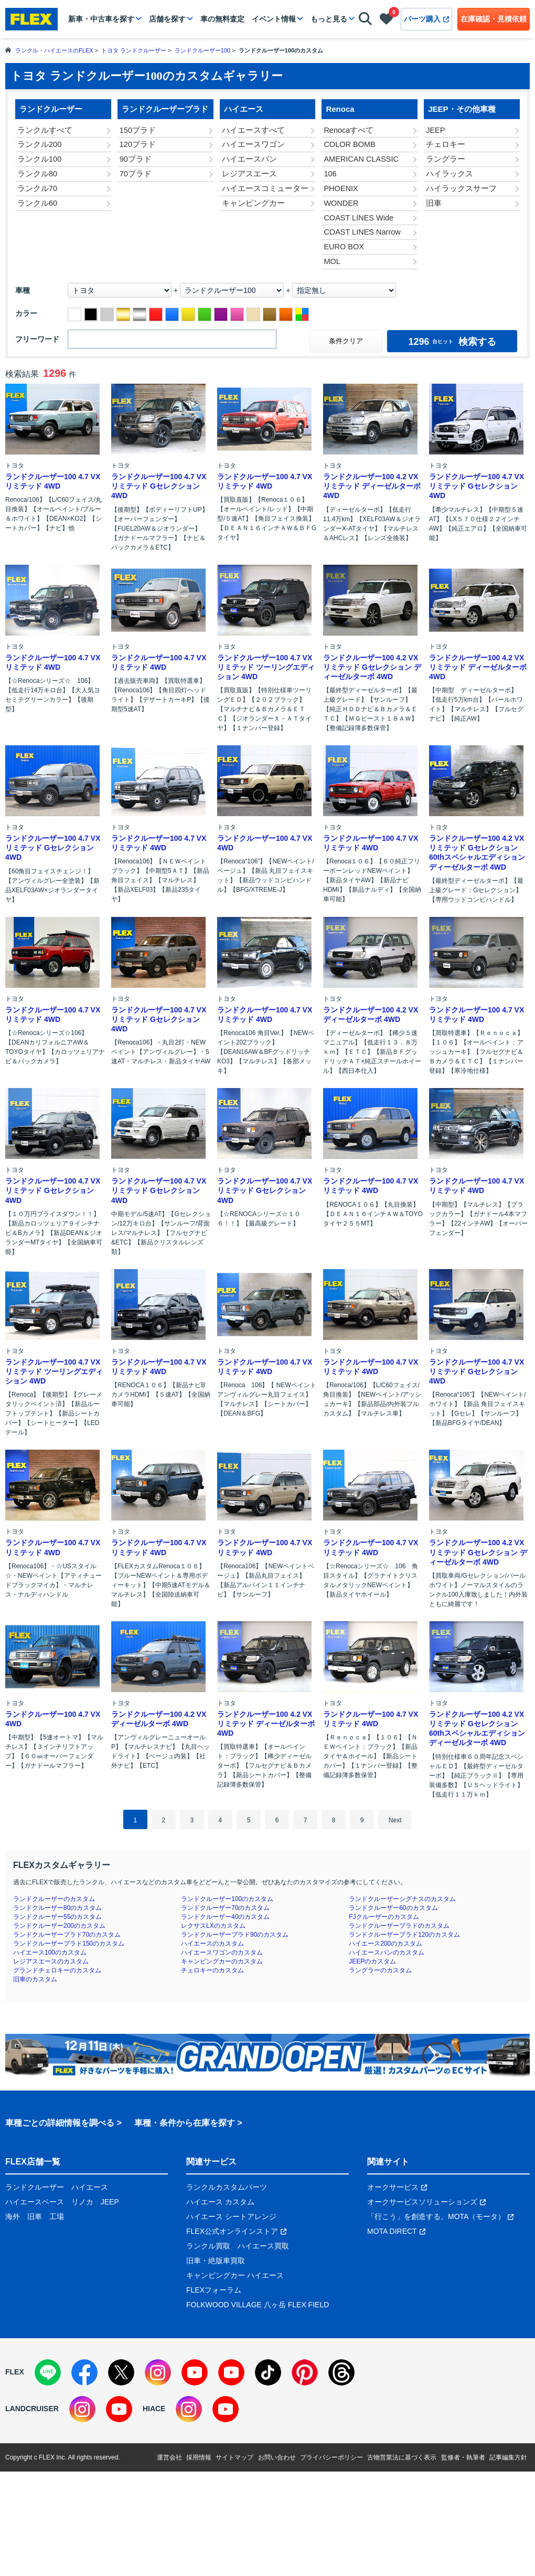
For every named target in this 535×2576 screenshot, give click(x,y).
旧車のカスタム (35, 1979)
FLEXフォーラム (213, 2290)
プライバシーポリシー (331, 2457)
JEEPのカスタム (372, 1961)
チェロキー (445, 144)
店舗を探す (167, 19)
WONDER (341, 203)
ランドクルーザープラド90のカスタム (234, 1934)
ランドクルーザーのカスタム (54, 1899)
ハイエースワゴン (253, 144)
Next (395, 1820)
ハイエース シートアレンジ (231, 2216)
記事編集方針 (508, 2457)
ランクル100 (39, 159)
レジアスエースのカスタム (51, 1961)
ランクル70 (37, 188)
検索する (452, 341)
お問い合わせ (277, 2457)
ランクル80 (37, 174)
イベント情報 (274, 19)
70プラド (136, 174)
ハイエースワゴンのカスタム (222, 1952)
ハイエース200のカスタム (385, 1943)
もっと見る (329, 19)
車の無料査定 (222, 19)
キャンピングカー (253, 203)
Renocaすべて (348, 130)
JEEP (435, 130)
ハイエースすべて (253, 130)
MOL (332, 261)
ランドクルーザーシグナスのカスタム (402, 1899)
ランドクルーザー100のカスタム (227, 1899)
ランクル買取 (208, 2246)
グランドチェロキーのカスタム (57, 1970)
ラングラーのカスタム (380, 1970)
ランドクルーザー (34, 2187)
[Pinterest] (305, 2372)
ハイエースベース (34, 2202)
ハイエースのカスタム (212, 1943)
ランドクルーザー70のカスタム (225, 1908)
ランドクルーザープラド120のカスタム (404, 1934)
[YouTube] (194, 2372)
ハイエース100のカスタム (50, 1952)
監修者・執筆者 (463, 2457)
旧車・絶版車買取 (215, 2260)
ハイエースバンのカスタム (386, 1952)
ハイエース (89, 2187)
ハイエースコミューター (265, 188)
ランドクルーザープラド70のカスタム (67, 1934)
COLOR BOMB (349, 144)
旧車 (434, 203)
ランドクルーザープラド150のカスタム (68, 1943)
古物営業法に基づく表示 (401, 2457)
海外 (12, 2216)
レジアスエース (249, 174)
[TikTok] (268, 2372)
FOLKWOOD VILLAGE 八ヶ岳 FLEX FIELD (257, 2304)
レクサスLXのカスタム (213, 1925)
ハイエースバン (249, 159)
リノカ (82, 2202)
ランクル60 (37, 203)
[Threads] (341, 2372)
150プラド (138, 130)
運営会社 (169, 2457)
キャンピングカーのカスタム (222, 1961)
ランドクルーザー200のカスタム (59, 1925)
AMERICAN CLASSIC (361, 159)
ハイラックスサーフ (461, 188)
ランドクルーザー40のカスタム (225, 1916)
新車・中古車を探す (101, 19)
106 (330, 174)
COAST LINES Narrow (362, 232)
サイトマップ (234, 2457)
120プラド (138, 144)
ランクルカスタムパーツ (226, 2187)
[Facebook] (84, 2372)
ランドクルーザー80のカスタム (57, 1908)
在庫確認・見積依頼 (494, 19)
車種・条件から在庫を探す (184, 2122)
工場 (56, 2216)
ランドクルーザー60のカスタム (393, 1908)
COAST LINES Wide (358, 218)
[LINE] (48, 2372)
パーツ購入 (426, 19)
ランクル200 (39, 144)
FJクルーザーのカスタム (384, 1916)
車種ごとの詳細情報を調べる (59, 2122)
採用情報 (198, 2457)
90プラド (136, 159)
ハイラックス (449, 174)
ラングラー (445, 159)
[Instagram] (158, 2372)
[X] (121, 2372)
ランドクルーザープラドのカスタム (399, 1925)
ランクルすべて (44, 130)
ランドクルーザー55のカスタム (57, 1916)
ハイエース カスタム (220, 2202)
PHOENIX (341, 188)
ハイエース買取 (263, 2246)
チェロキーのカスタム (212, 1970)
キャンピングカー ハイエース (235, 2275)
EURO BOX (344, 246)
